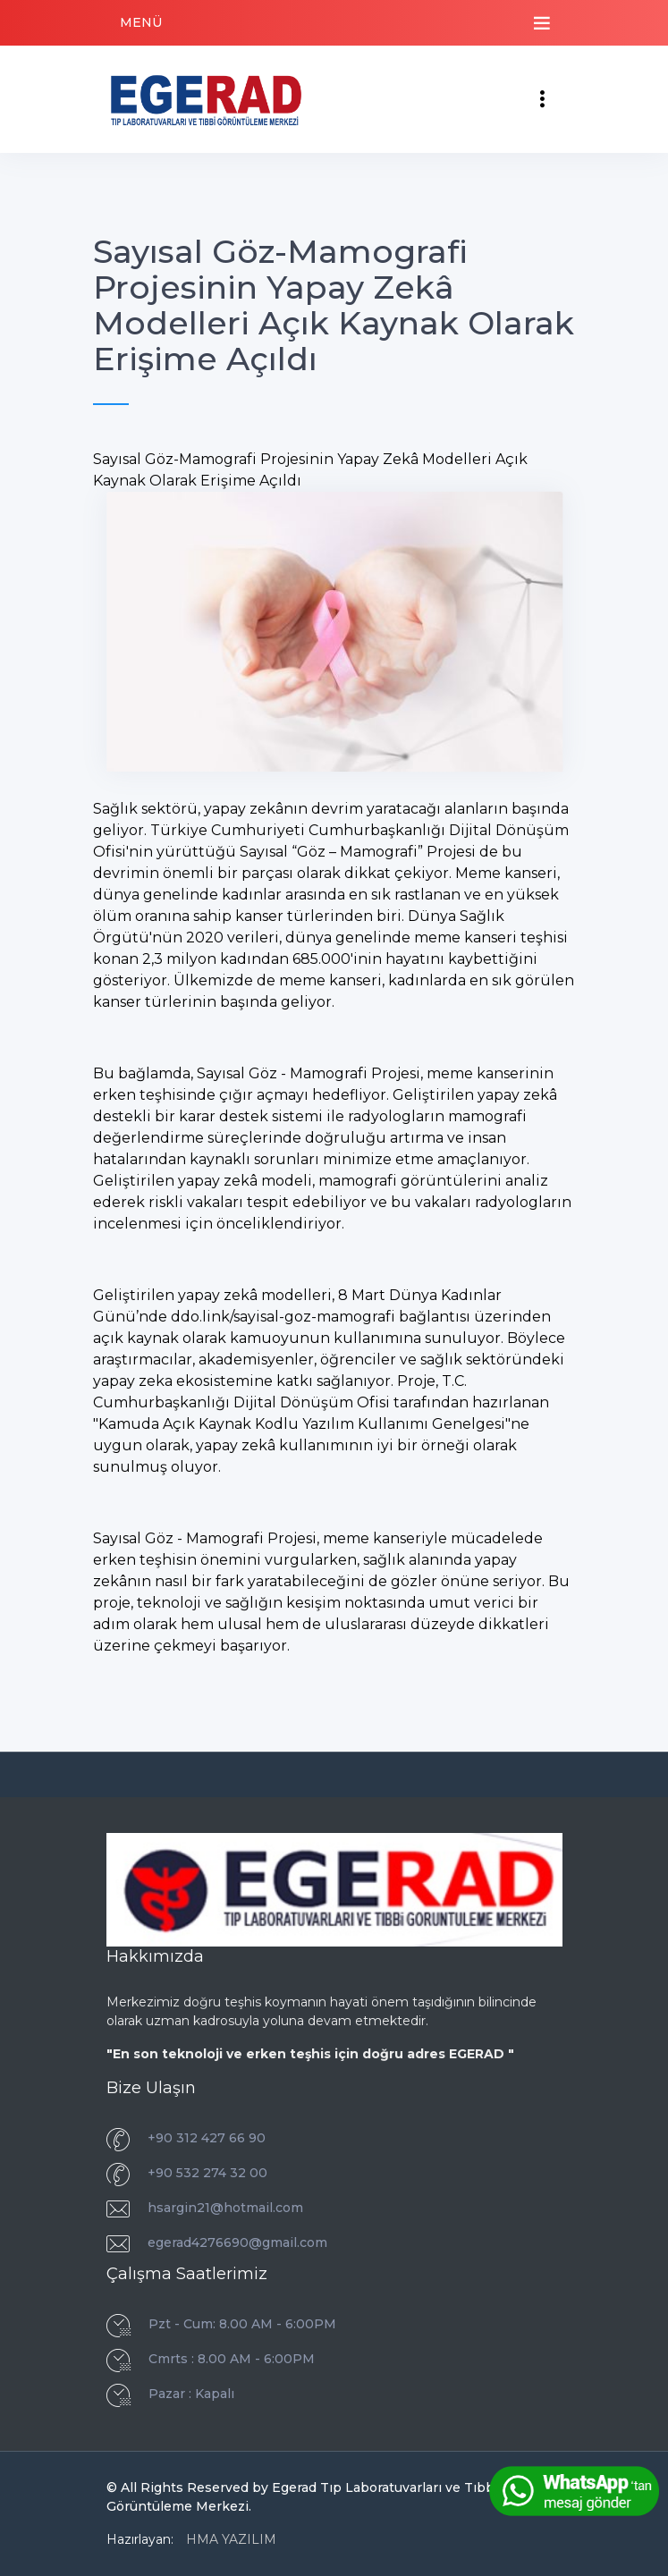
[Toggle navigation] (541, 23)
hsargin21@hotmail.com (225, 2208)
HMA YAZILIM (231, 2539)
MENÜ (141, 22)
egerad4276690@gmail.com (237, 2242)
